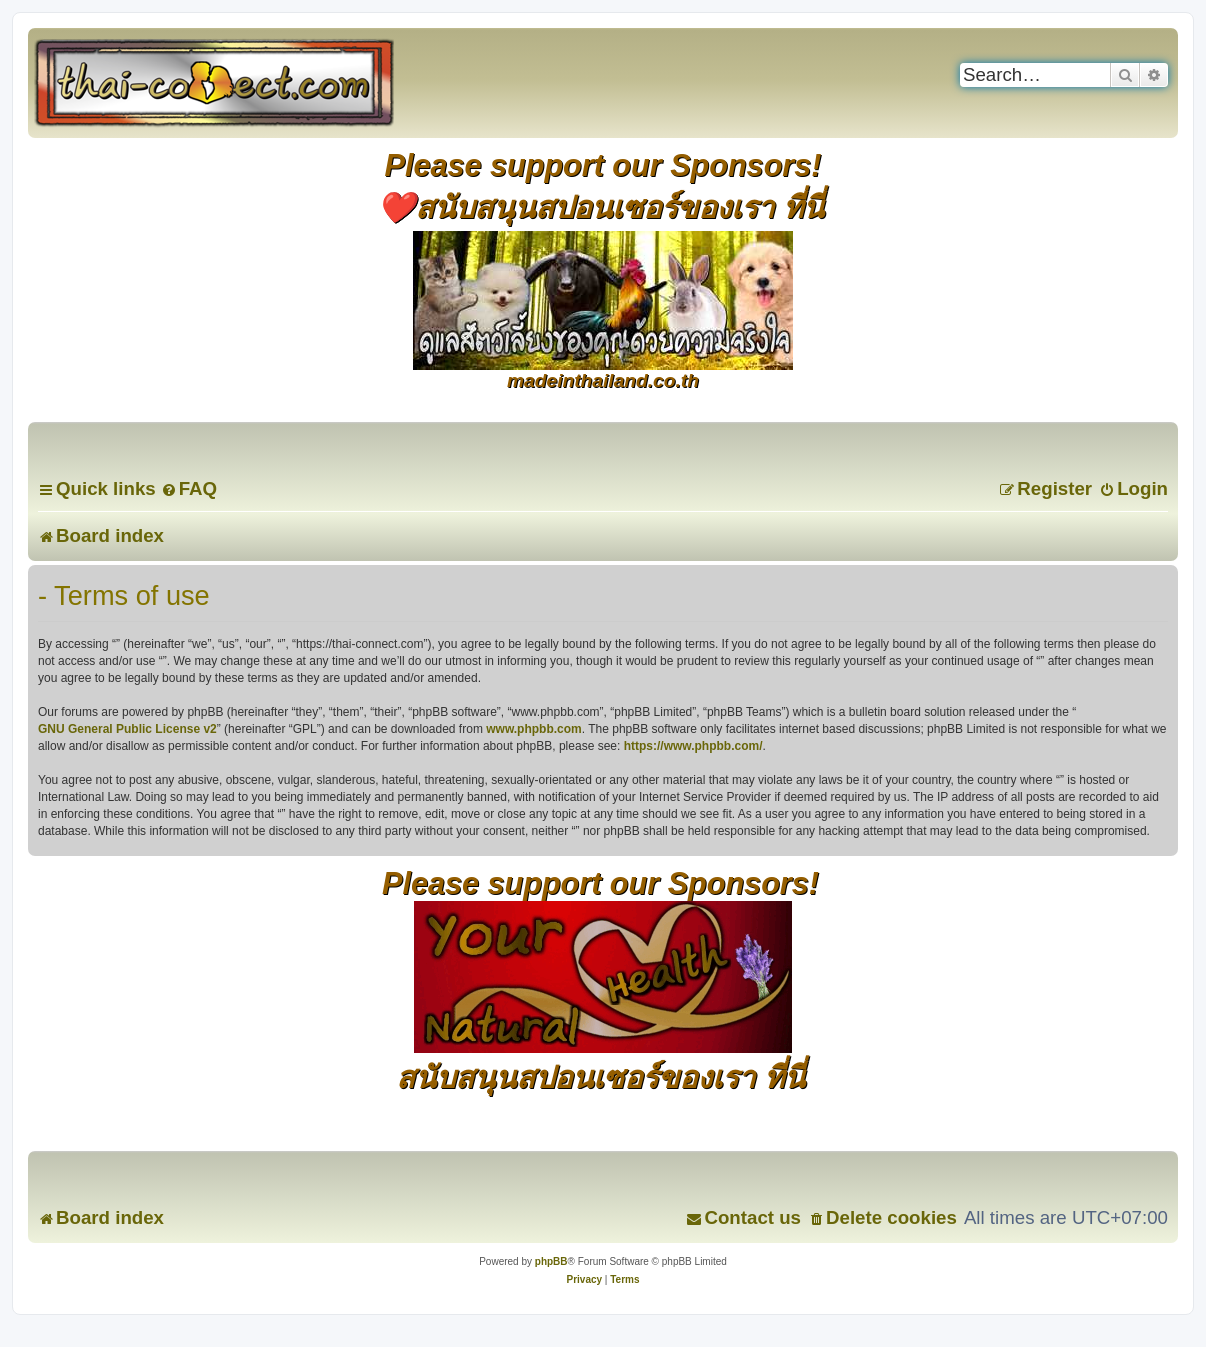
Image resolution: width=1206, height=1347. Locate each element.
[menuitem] (189, 488)
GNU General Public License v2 (127, 729)
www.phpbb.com (534, 729)
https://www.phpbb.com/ (693, 746)
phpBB (551, 1261)
